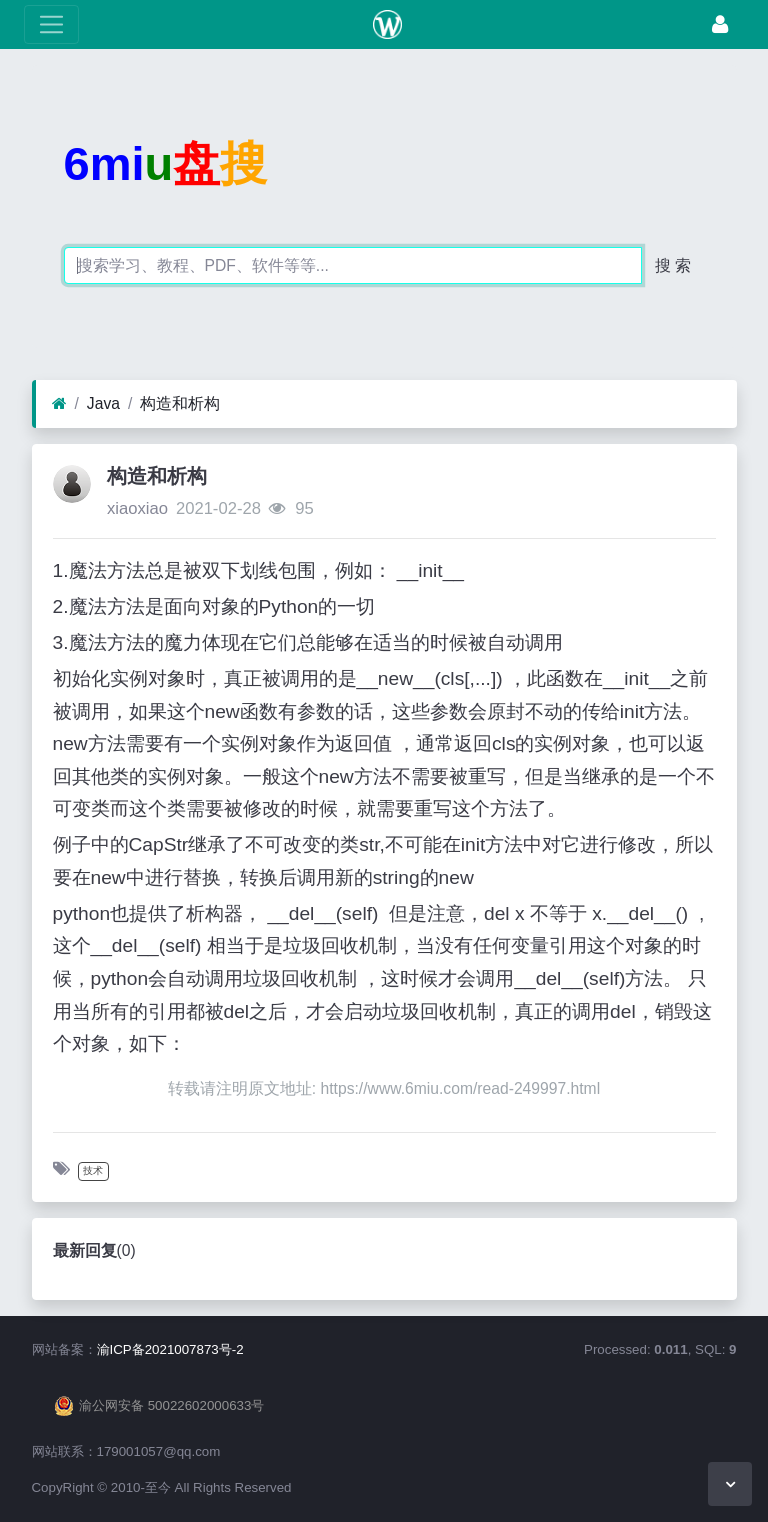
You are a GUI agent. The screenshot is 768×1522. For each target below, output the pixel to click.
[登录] (720, 24)
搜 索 (673, 265)
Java (103, 403)
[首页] (59, 404)
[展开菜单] (51, 24)
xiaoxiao (137, 508)
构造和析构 (180, 403)
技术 (93, 1170)
